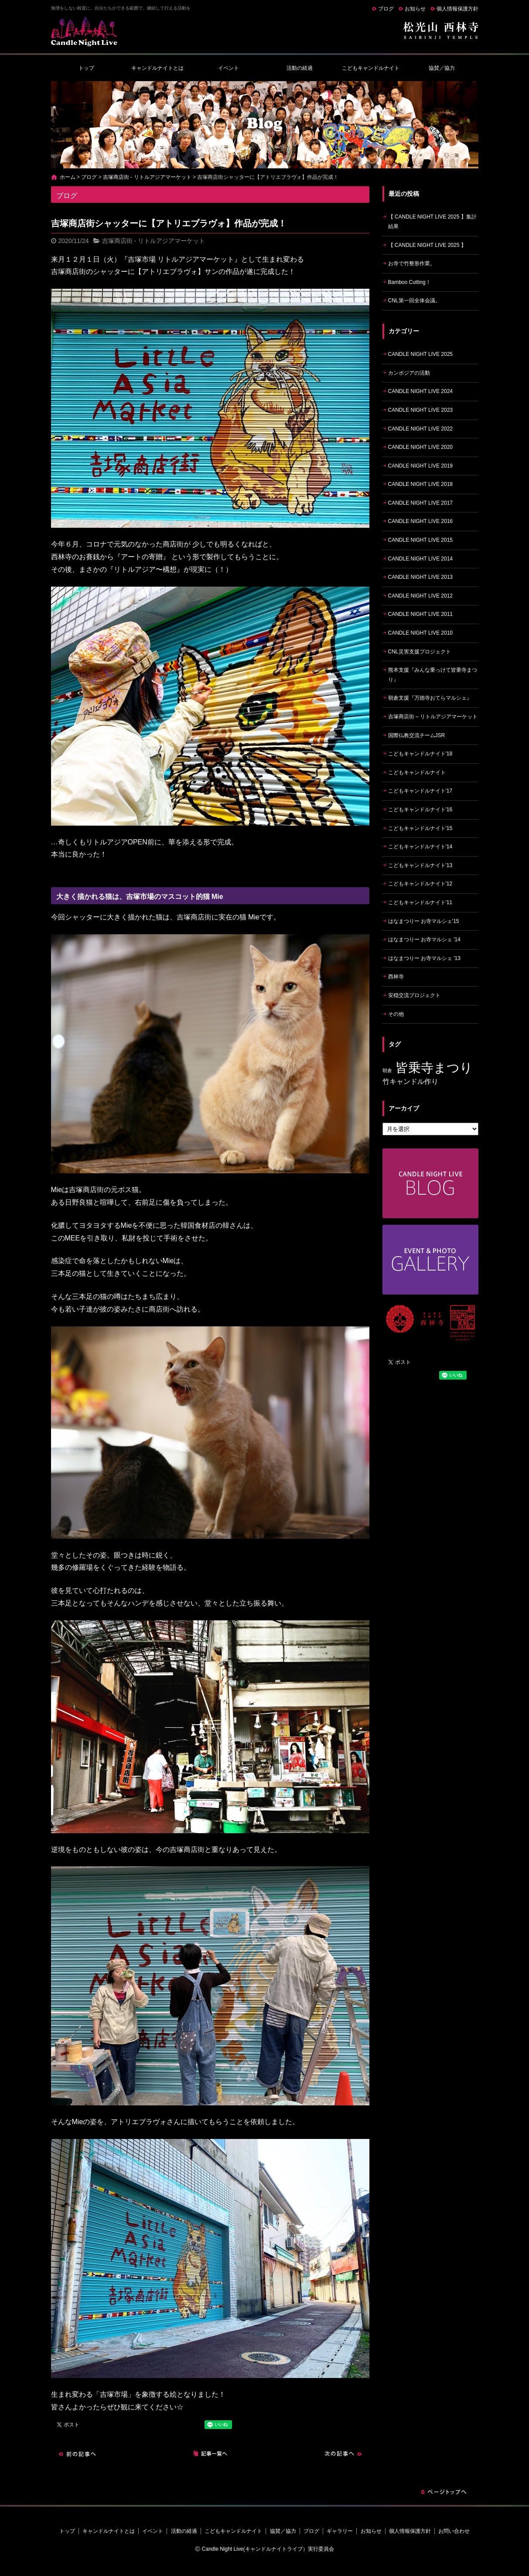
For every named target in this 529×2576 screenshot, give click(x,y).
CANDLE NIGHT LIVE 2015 (420, 540)
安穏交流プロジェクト (414, 995)
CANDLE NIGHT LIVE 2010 (420, 633)
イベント (228, 68)
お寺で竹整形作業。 (411, 263)
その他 (396, 1014)
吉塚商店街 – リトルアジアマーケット (433, 717)
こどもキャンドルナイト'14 (420, 847)
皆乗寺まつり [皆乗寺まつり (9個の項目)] (434, 1067)
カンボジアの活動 (409, 373)
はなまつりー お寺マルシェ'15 (423, 921)
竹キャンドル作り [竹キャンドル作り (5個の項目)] (410, 1081)
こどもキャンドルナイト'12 (420, 884)
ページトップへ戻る (443, 2492)
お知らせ (415, 9)
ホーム (67, 177)
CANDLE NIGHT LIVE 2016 (420, 521)
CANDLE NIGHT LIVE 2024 (420, 391)
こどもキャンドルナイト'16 (420, 809)
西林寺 (396, 977)
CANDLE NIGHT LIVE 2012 (420, 596)
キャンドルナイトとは (157, 68)
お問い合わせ (454, 2531)
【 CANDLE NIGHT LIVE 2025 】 (427, 245)
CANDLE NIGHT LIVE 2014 (420, 559)
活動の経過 (300, 68)
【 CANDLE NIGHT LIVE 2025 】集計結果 (432, 221)
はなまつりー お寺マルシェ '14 (424, 939)
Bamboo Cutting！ (409, 282)
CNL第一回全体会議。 (414, 300)
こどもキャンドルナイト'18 (420, 754)
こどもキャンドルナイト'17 (420, 791)
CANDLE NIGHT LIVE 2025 (420, 354)
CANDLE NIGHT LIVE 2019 (420, 466)
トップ (86, 68)
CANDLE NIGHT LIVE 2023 (420, 410)
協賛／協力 (442, 68)
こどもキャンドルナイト (370, 68)
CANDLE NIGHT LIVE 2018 (420, 484)
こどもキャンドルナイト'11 (420, 902)
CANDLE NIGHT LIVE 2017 (420, 503)
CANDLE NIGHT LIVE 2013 (420, 577)
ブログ (386, 9)
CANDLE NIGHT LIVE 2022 (420, 429)
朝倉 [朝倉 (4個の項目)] (387, 1070)
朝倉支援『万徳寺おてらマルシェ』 (430, 698)
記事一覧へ (210, 2453)
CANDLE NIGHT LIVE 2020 (420, 447)
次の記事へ (343, 2453)
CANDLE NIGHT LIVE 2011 (420, 614)
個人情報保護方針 (457, 9)
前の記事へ (77, 2453)
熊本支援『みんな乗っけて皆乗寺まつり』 (432, 675)
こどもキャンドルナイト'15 (420, 828)
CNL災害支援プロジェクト (419, 652)
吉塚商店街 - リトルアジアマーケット (147, 177)
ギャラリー (340, 2531)
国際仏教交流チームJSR (416, 735)
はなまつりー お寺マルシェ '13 (424, 958)
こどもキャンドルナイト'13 (420, 865)
